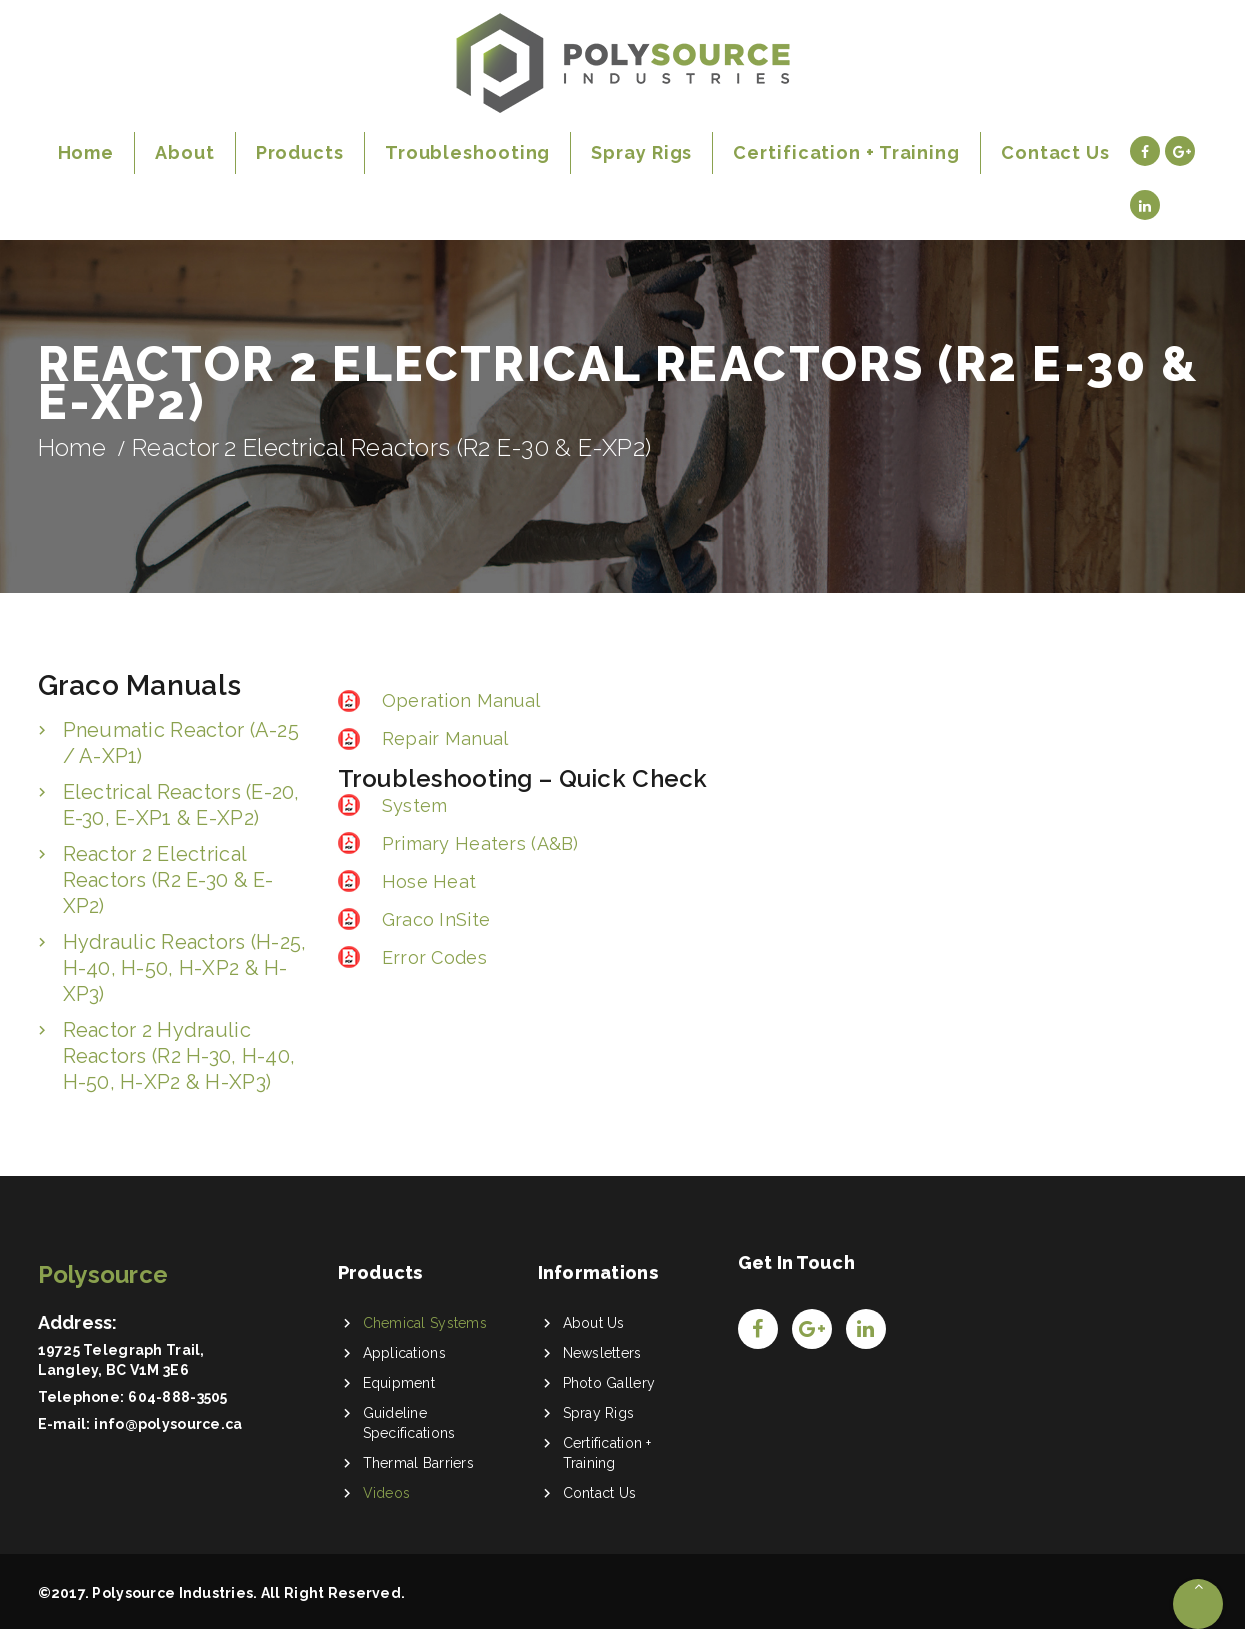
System (412, 805)
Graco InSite (434, 919)
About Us (594, 1323)
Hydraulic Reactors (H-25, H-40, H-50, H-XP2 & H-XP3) (185, 968)
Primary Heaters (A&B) (478, 843)
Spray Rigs (599, 1413)
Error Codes (432, 957)
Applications (404, 1353)
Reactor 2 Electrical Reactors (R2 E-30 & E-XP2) (168, 880)
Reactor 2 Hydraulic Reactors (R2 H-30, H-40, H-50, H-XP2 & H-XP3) (179, 1056)
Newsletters (602, 1353)
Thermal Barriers (418, 1463)
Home (72, 447)
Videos (387, 1493)
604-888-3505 (177, 1397)
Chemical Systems (425, 1323)
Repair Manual (443, 738)
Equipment (399, 1383)
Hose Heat (427, 881)
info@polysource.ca (168, 1424)
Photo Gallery (609, 1383)
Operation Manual (459, 700)
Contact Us (600, 1493)
